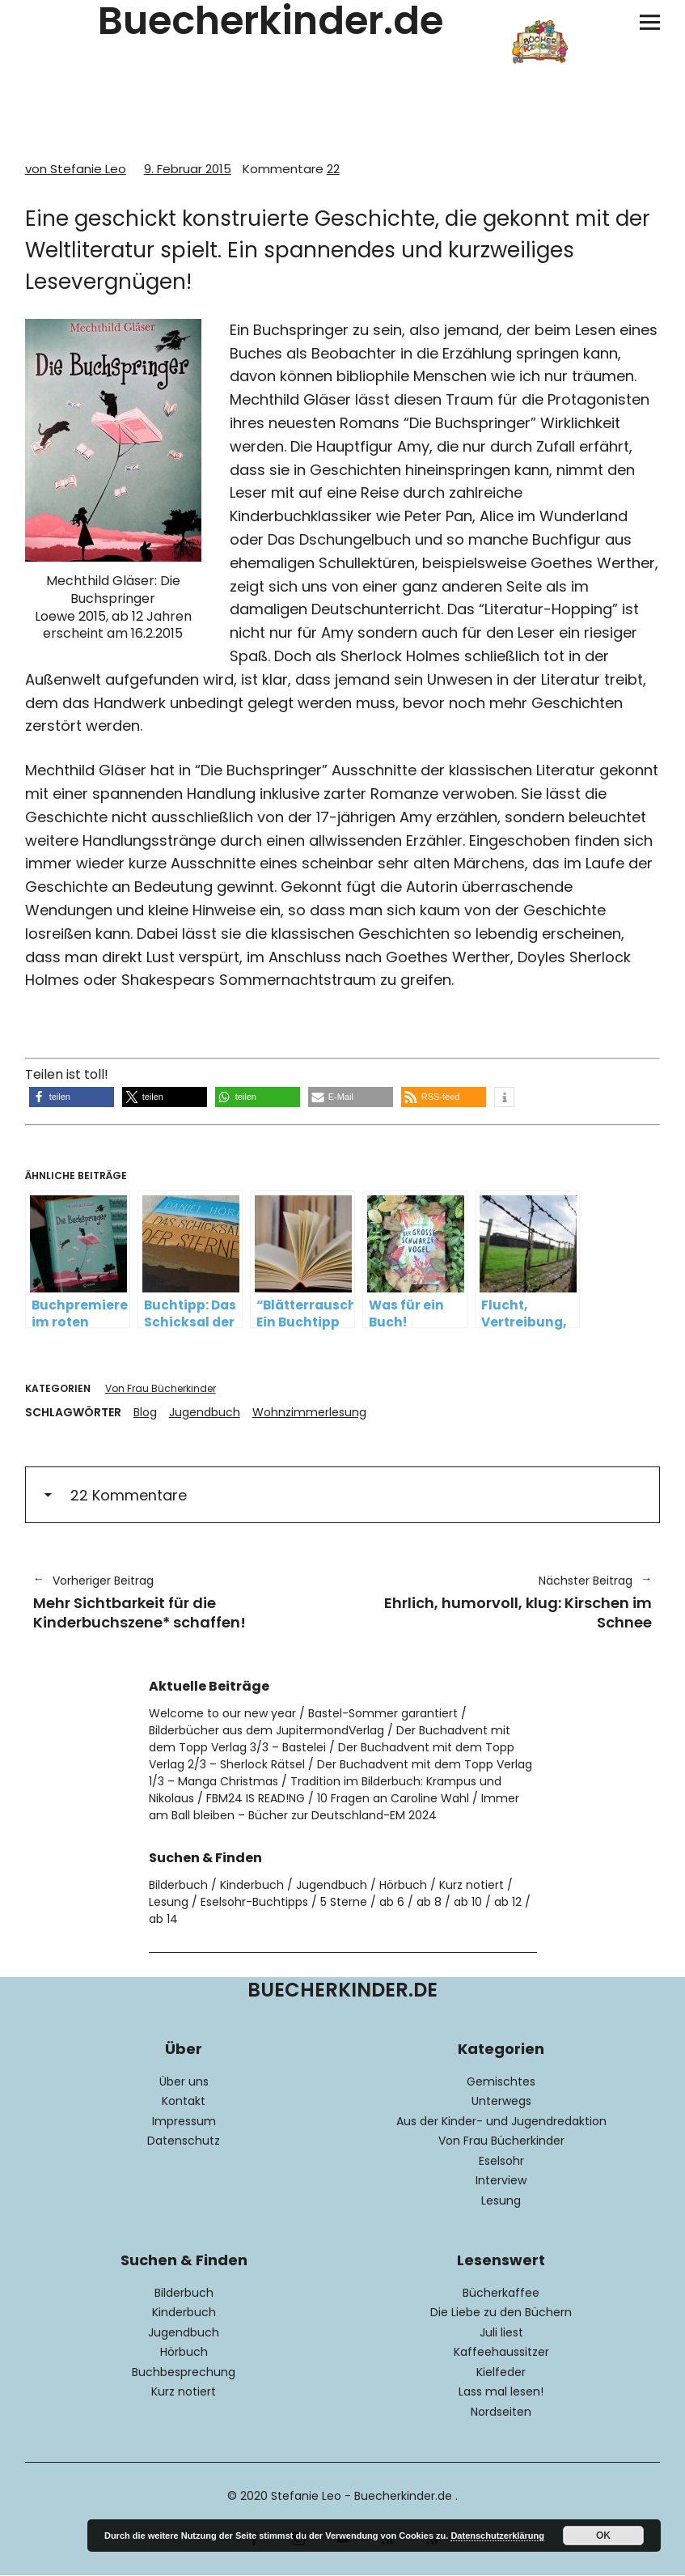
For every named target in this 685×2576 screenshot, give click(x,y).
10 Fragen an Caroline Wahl (393, 1798)
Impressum (184, 2121)
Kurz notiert (471, 1885)
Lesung (168, 1902)
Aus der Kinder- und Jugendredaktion (501, 2121)
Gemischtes (501, 2081)
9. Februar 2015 (187, 168)
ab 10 (468, 1902)
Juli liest (501, 2332)
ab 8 (429, 1902)
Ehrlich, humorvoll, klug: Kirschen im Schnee (506, 1602)
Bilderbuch (178, 1885)
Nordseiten (501, 2412)
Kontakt (183, 2101)
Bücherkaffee (501, 2293)
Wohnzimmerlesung (309, 1412)
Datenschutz (183, 2141)
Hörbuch (403, 1885)
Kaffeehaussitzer (501, 2352)
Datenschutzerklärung (497, 2535)
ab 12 (508, 1902)
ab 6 (391, 1902)
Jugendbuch (204, 1412)
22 (291, 168)
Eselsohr (501, 2161)
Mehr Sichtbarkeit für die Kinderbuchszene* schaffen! (180, 1602)
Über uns (184, 2081)
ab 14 (163, 1919)
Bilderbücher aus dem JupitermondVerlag (266, 1730)
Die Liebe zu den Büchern (501, 2312)
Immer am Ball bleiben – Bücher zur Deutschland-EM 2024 (334, 1806)
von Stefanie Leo (75, 168)
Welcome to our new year (222, 1713)
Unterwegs (501, 2101)
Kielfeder (501, 2372)
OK (603, 2535)
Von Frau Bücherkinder (160, 1388)
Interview (501, 2180)
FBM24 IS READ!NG (255, 1798)
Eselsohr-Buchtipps (254, 1902)
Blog (145, 1412)
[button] (71, 1097)
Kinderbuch (252, 1885)
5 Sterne (343, 1902)
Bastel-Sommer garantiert (383, 1713)
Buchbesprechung (183, 2372)
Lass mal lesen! (501, 2391)
